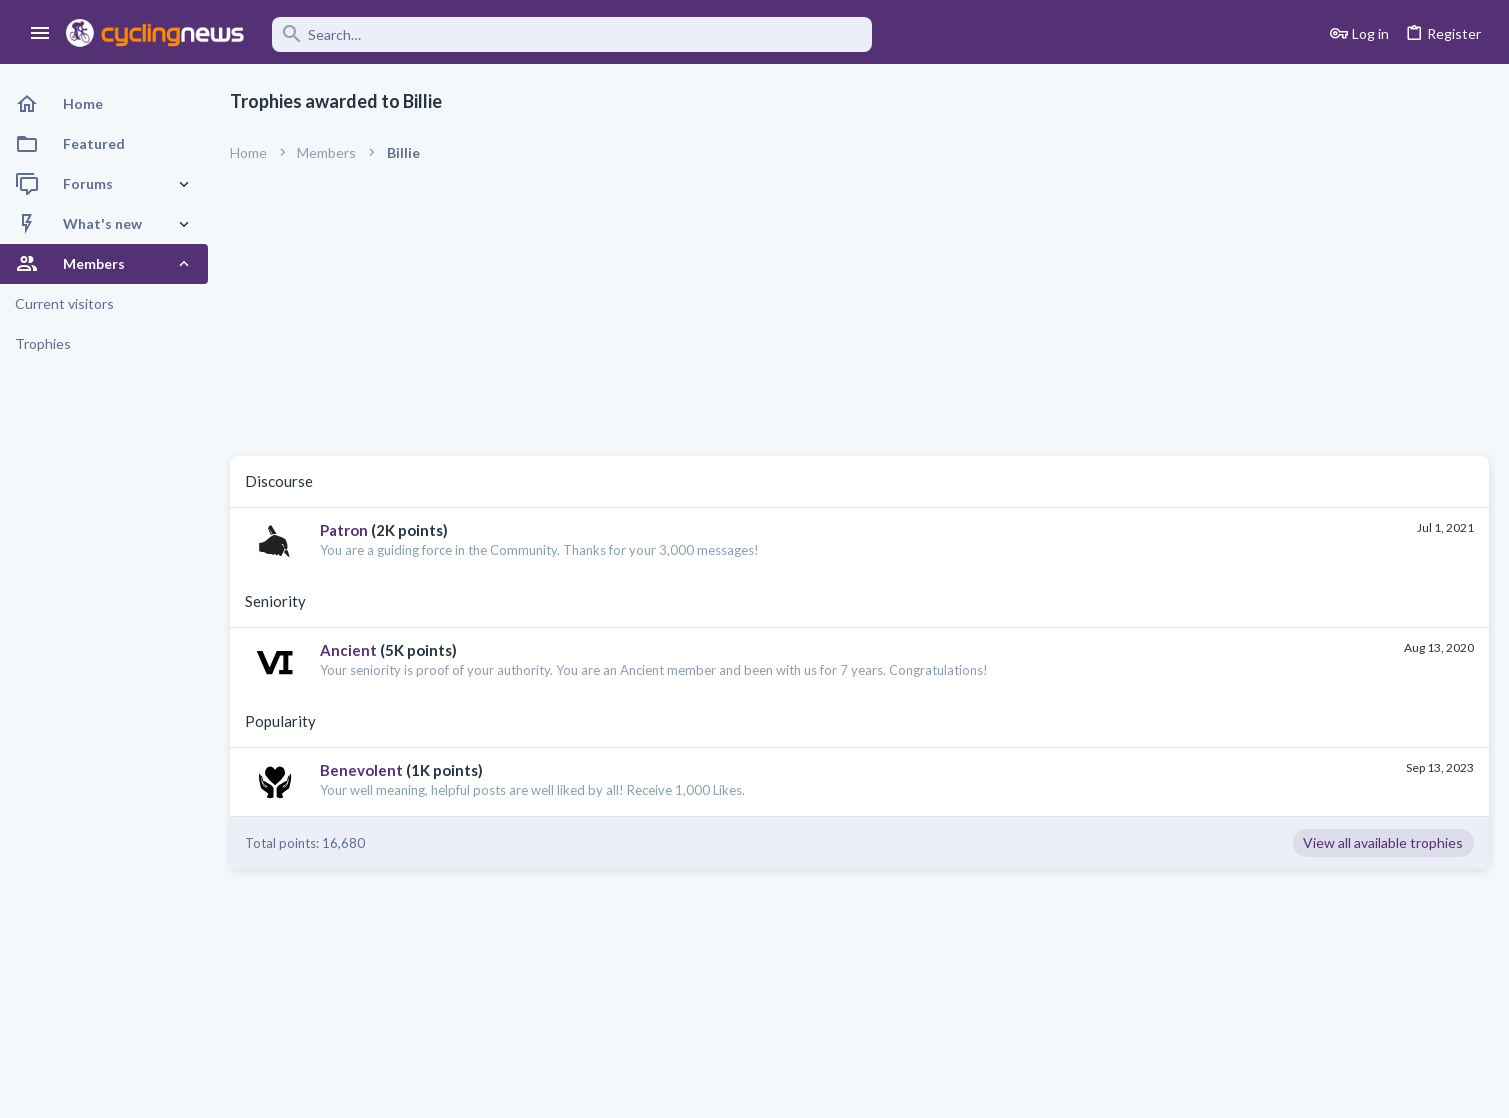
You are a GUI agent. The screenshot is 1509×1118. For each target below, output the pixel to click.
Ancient (348, 650)
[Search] (572, 34)
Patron (344, 530)
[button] (40, 34)
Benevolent (361, 770)
